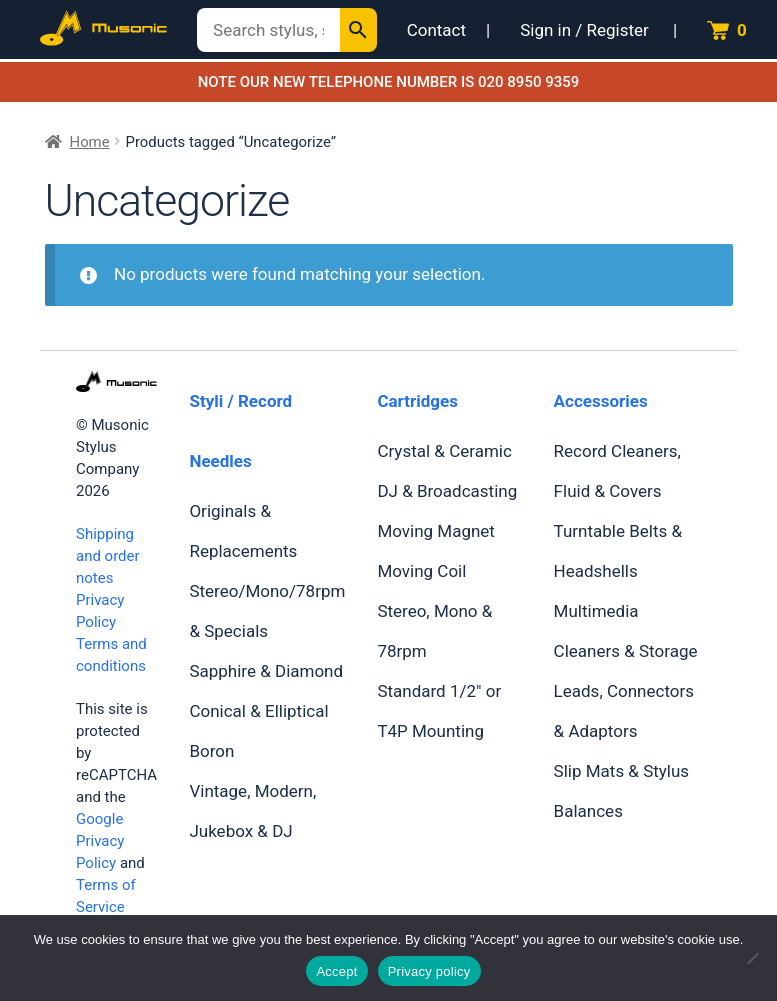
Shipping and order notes (108, 556)
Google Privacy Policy (100, 841)
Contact (436, 30)
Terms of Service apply (106, 907)
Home (90, 142)
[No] (752, 958)
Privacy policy (429, 971)
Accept (336, 971)
